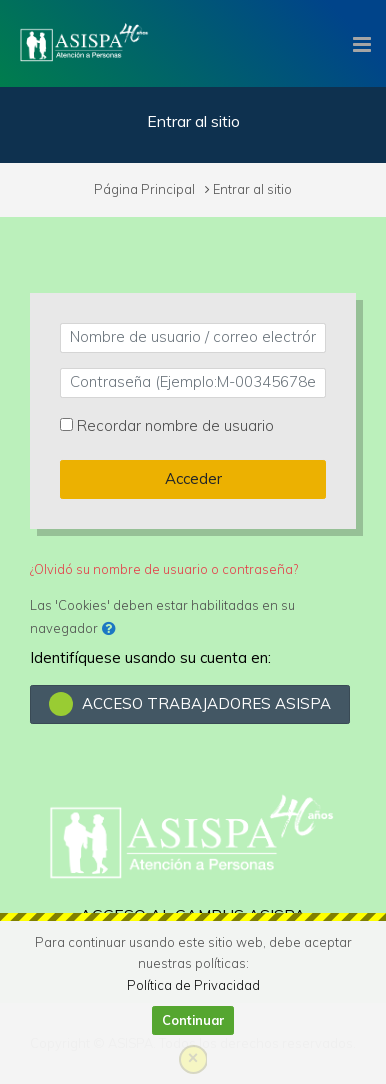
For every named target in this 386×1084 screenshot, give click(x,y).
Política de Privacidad (193, 985)
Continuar (193, 1020)
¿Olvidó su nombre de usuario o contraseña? (164, 569)
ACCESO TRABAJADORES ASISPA (190, 704)
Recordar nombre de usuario (175, 425)
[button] (109, 629)
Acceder (193, 478)
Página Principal (144, 189)
